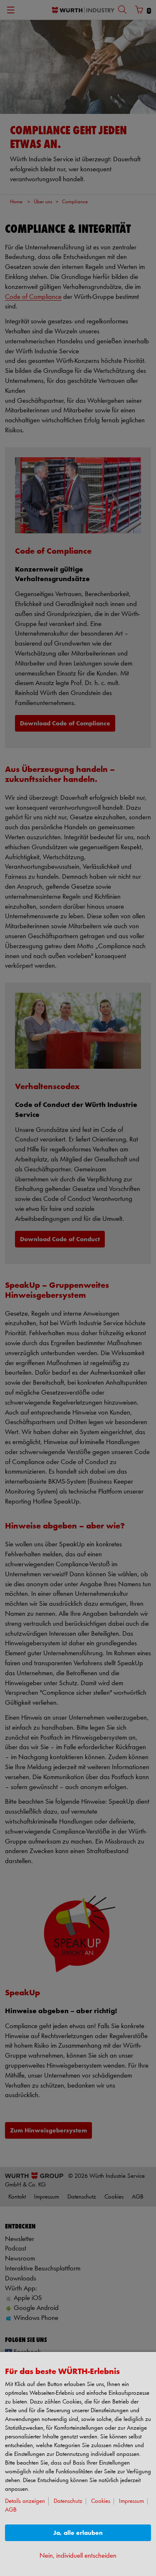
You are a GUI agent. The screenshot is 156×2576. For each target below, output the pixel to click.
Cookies (100, 2501)
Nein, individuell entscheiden (78, 2555)
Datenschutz (68, 2501)
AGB (11, 2510)
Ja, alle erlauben (78, 2533)
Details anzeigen (25, 2501)
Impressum (131, 2501)
